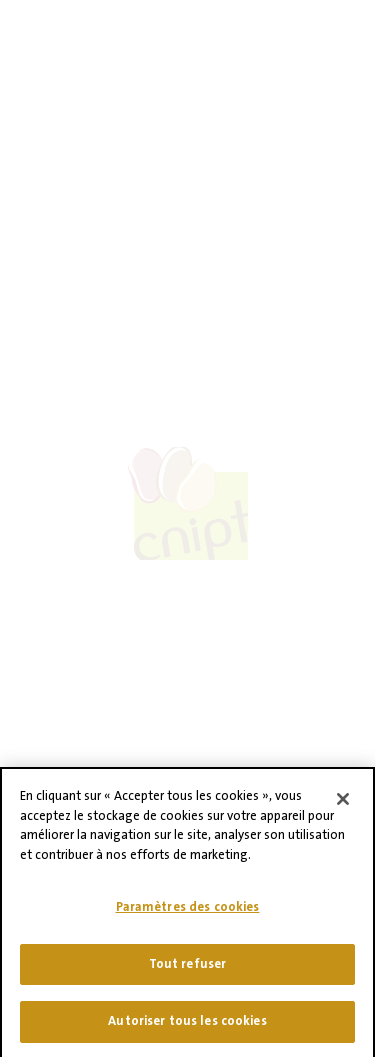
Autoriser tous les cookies (187, 1030)
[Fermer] (343, 808)
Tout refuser (188, 972)
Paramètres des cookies (188, 916)
